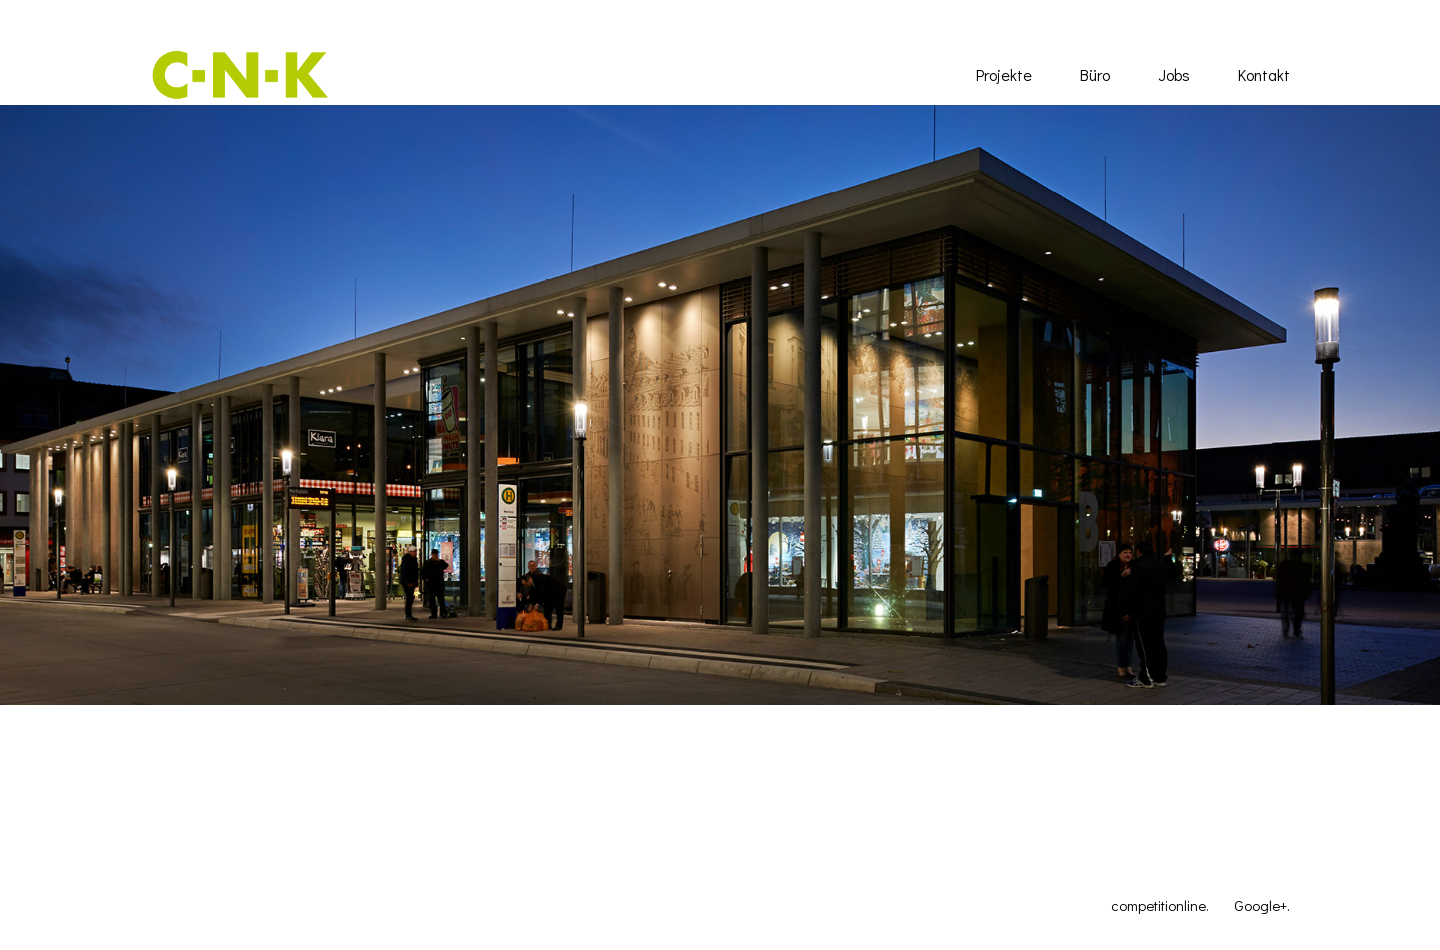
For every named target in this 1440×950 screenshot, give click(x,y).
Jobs (1174, 74)
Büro (1095, 74)
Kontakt (1264, 74)
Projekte (1004, 74)
